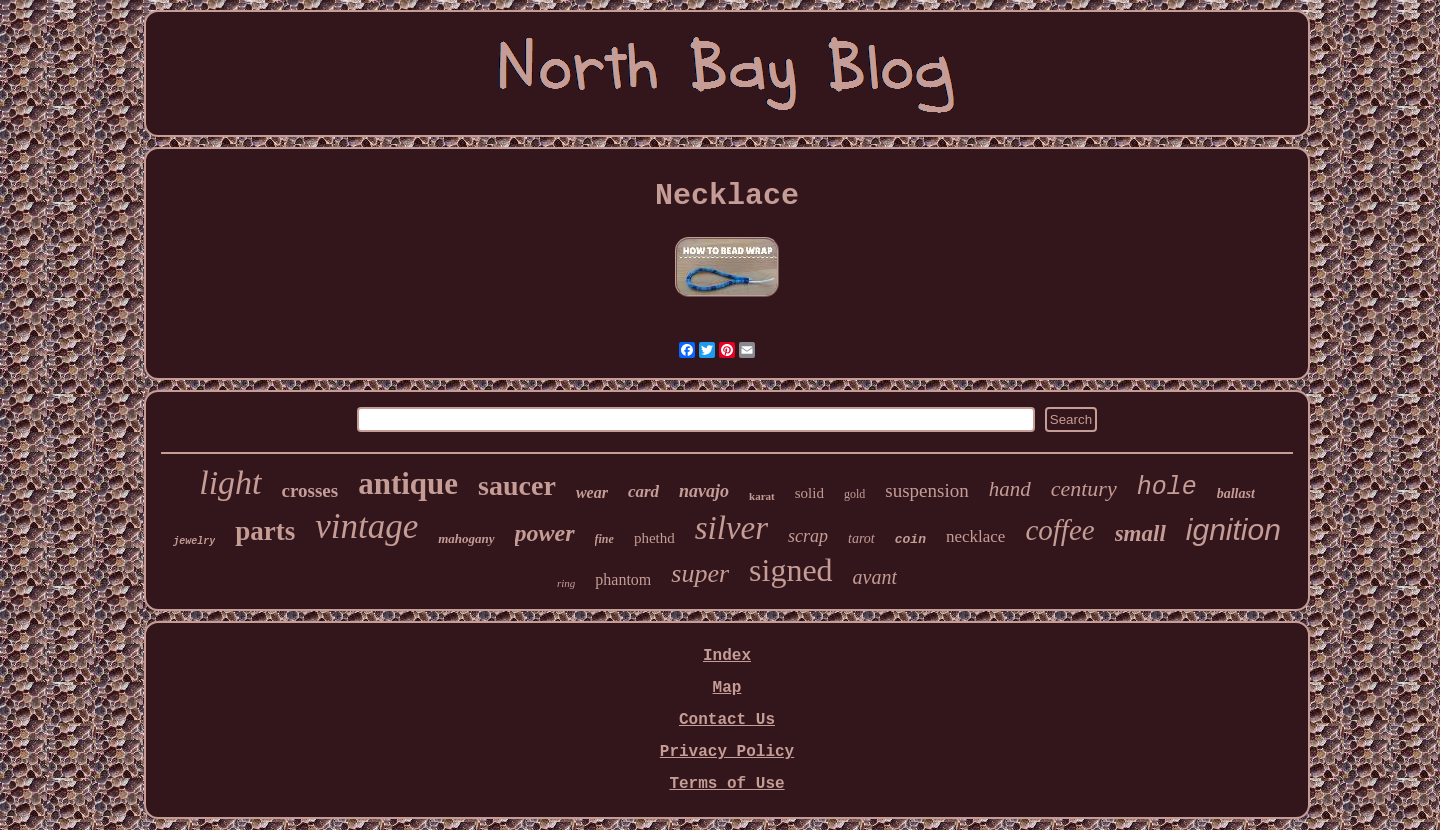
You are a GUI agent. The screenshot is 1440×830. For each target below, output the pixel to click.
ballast (1236, 493)
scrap (808, 536)
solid (809, 493)
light (230, 482)
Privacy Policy (727, 752)
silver (731, 528)
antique (408, 483)
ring (566, 583)
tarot (861, 538)
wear (592, 492)
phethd (654, 538)
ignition (1233, 529)
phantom (623, 579)
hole (1167, 487)
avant (875, 577)
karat (762, 496)
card (643, 491)
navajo (704, 491)
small (1140, 533)
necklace (975, 536)
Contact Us (727, 720)
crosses (310, 490)
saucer (517, 485)
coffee (1059, 530)
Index (727, 656)
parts (265, 531)
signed (791, 570)
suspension (926, 490)
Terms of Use (726, 784)
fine (604, 539)
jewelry (194, 541)
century (1084, 488)
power (545, 533)
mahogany (466, 538)
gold (854, 494)
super (700, 573)
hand (1010, 489)
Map (727, 688)
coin (910, 539)
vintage (366, 526)
